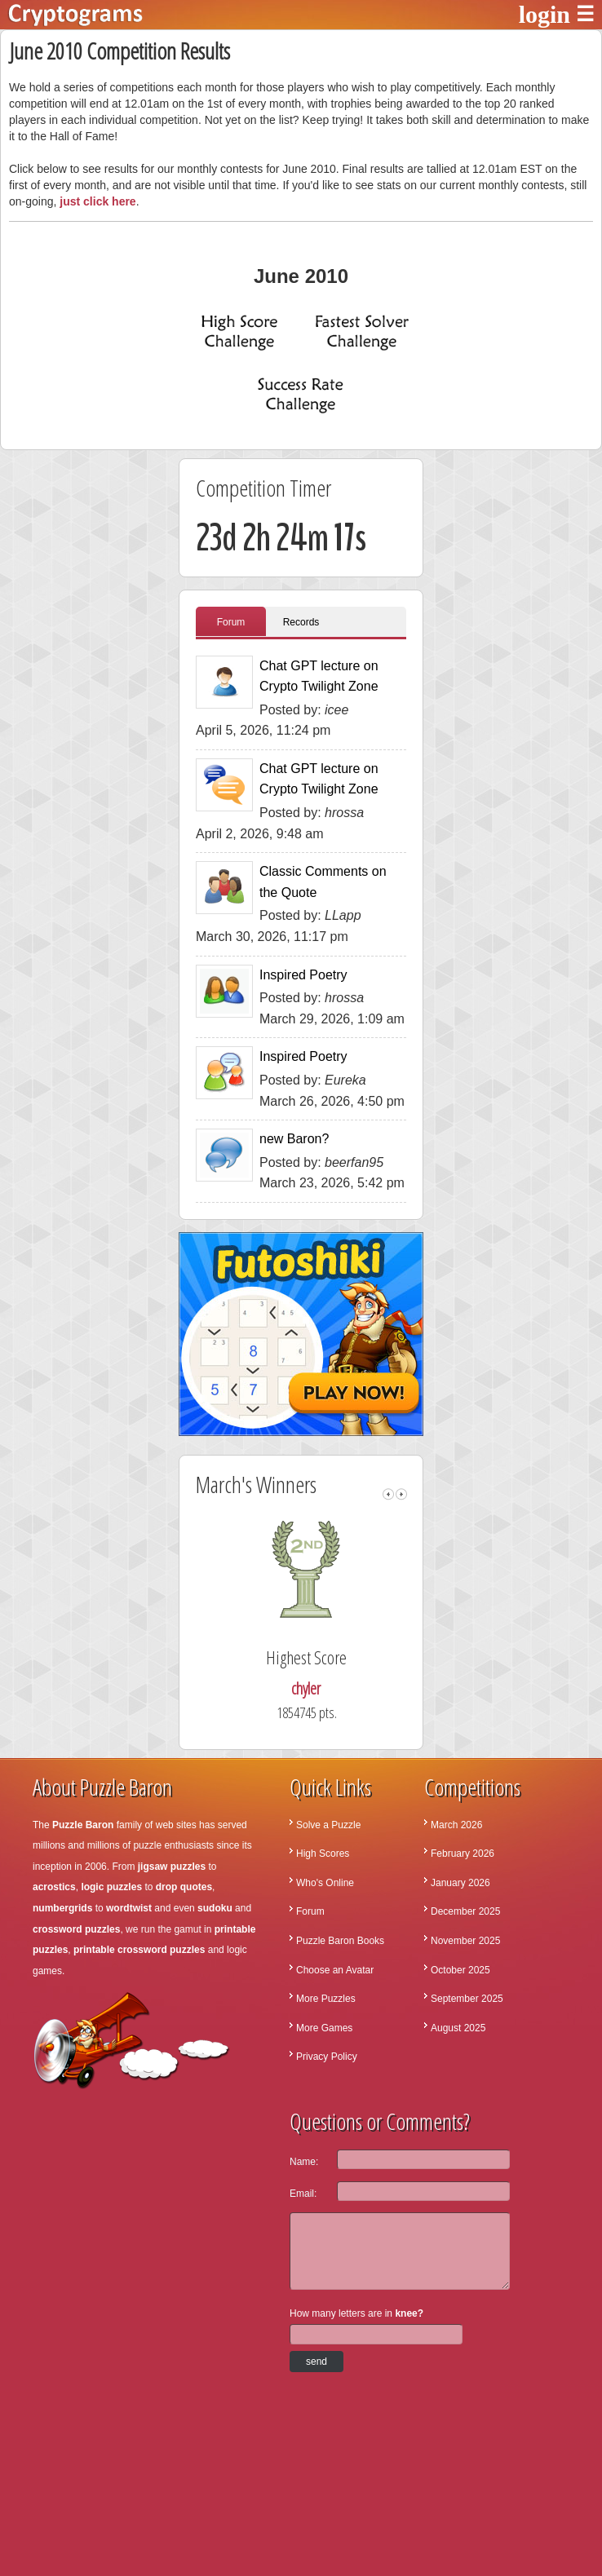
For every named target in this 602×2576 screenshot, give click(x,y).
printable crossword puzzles (139, 1949)
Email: (303, 2193)
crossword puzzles (76, 1929)
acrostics (54, 1887)
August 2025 (458, 2028)
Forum (231, 622)
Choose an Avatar (335, 1970)
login (544, 14)
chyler (336, 1688)
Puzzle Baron (82, 1825)
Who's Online (325, 1883)
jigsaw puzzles (172, 1866)
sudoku (214, 1908)
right (401, 1494)
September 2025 (467, 1998)
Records (301, 622)
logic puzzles (111, 1887)
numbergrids (62, 1908)
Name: (304, 2161)
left (388, 1494)
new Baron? (294, 1139)
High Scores (322, 1853)
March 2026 (456, 1825)
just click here (97, 201)
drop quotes (184, 1887)
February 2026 (462, 1853)
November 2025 (465, 1940)
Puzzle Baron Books (340, 1940)
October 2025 (460, 1970)
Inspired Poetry (303, 975)
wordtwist (129, 1908)
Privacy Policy (326, 2056)
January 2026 (460, 1883)
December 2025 (465, 1911)
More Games (324, 2028)
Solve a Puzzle (328, 1825)
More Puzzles (326, 1998)
